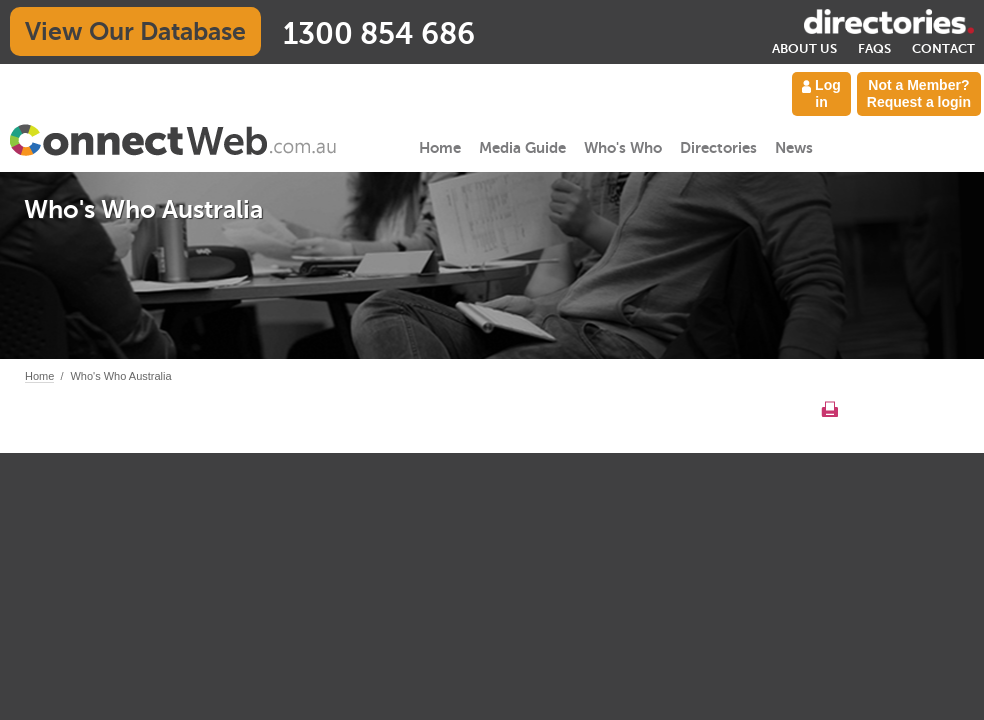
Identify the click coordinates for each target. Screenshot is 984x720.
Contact (943, 48)
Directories (718, 147)
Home (440, 147)
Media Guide (522, 147)
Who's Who (623, 147)
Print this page (829, 409)
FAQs (874, 48)
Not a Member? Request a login (919, 93)
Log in (821, 93)
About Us (804, 48)
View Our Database (135, 31)
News (794, 147)
